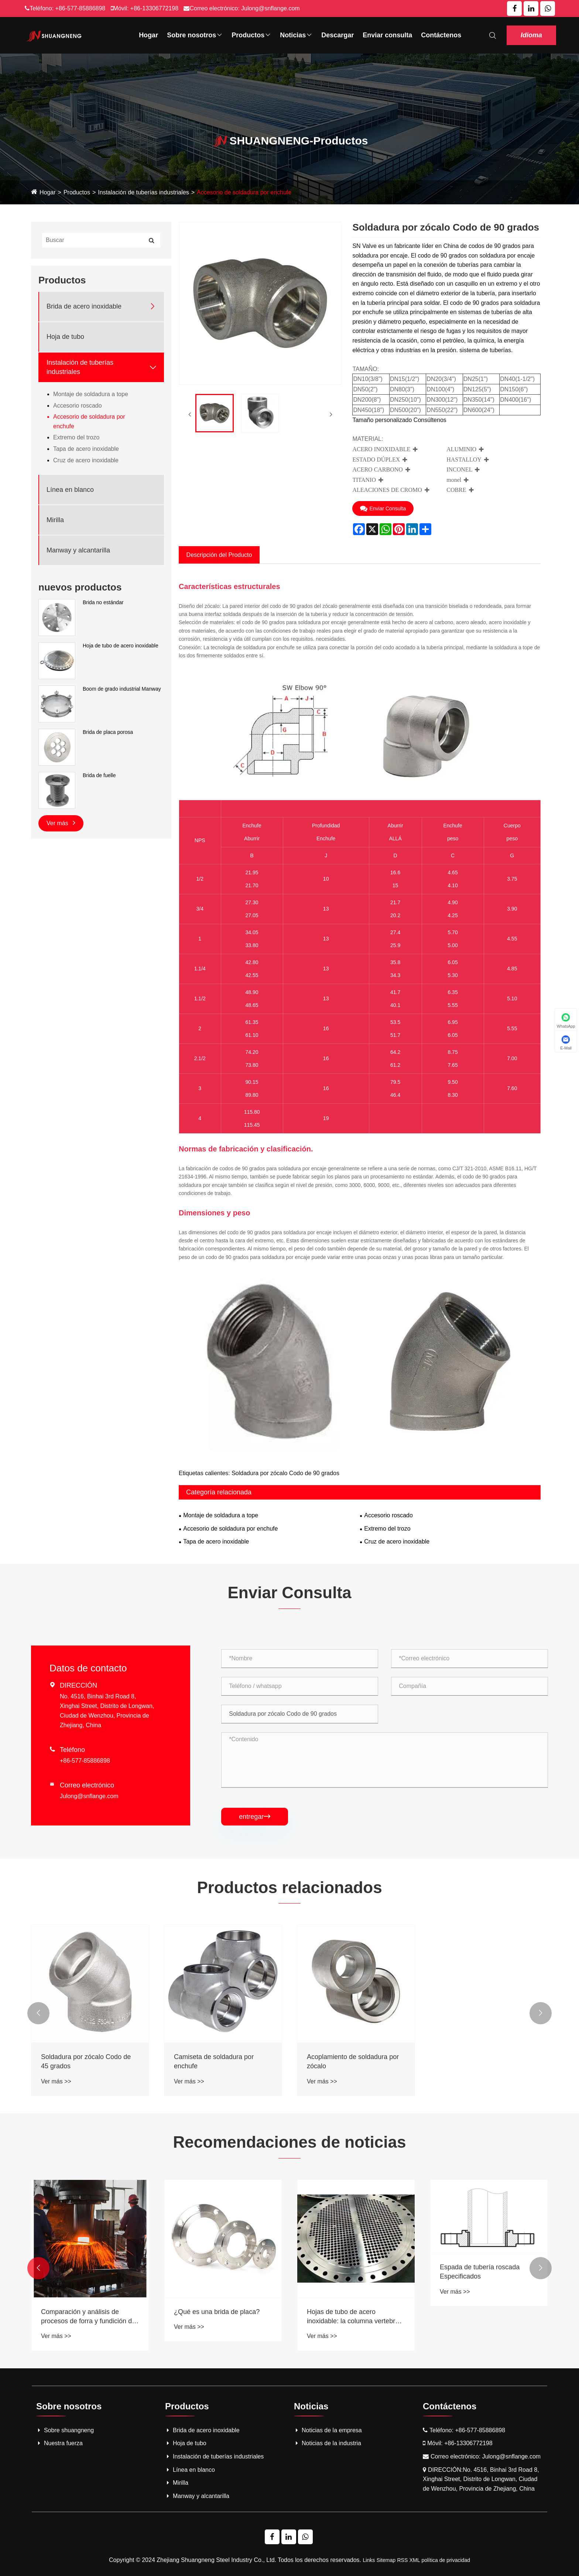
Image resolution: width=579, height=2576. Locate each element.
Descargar (337, 35)
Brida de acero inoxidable (84, 306)
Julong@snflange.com (270, 8)
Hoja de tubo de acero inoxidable (120, 646)
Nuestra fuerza (59, 2443)
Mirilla (55, 520)
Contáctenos (441, 35)
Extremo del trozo (76, 437)
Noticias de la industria (327, 2443)
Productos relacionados (289, 1887)
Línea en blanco (70, 489)
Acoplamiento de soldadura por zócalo (353, 2061)
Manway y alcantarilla (78, 550)
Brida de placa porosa (108, 732)
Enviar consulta (387, 35)
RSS (402, 2560)
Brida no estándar (103, 602)
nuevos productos (79, 587)
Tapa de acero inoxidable (86, 449)
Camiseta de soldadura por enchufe (214, 2061)
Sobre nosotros (195, 35)
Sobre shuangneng (65, 2430)
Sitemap (385, 2560)
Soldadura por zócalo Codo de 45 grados (86, 2061)
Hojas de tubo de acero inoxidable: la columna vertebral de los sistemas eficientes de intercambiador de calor (486, 2317)
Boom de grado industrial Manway (122, 689)
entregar (254, 1816)
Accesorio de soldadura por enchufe (244, 192)
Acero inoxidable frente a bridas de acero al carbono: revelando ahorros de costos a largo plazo (87, 2317)
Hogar (148, 35)
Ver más (61, 822)
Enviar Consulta (383, 508)
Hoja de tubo (65, 336)
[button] (38, 2013)
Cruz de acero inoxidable (86, 460)
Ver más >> (56, 2081)
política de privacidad (446, 2560)
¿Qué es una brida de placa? (350, 2311)
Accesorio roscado (77, 405)
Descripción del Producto (219, 555)
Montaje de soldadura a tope (90, 394)
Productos (251, 35)
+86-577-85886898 (80, 8)
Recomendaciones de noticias (289, 2142)
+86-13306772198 (154, 8)
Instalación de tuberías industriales (143, 192)
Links (369, 2560)
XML (414, 2560)
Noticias (296, 35)
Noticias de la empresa (328, 2430)
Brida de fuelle (99, 775)
